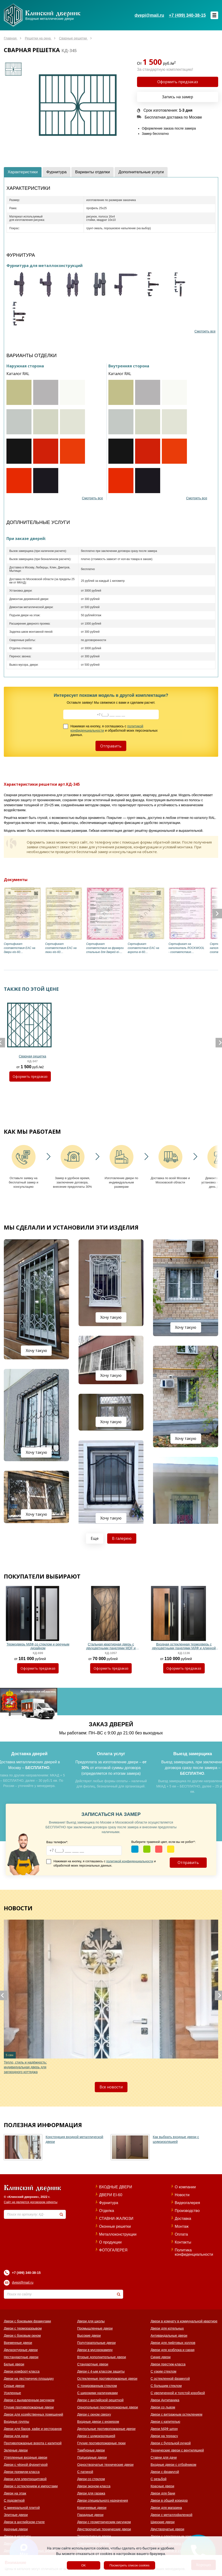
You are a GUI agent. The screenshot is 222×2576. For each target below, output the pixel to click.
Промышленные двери (95, 2313)
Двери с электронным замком (174, 2521)
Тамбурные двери (91, 2435)
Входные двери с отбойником (173, 2449)
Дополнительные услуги (141, 172)
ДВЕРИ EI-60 (110, 2180)
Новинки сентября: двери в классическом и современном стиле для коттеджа (82, 2052)
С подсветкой (14, 2485)
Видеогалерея (187, 2188)
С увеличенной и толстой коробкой (178, 2378)
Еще (95, 1629)
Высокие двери (89, 2320)
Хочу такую (36, 1441)
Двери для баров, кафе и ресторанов (33, 2414)
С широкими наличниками (97, 2378)
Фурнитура (56, 172)
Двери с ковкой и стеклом (170, 2536)
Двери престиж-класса (168, 2349)
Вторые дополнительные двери (101, 2342)
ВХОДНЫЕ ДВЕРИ (115, 2172)
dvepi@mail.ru (22, 2267)
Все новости (111, 2071)
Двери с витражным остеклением (176, 2399)
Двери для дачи (16, 2421)
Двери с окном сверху (94, 2399)
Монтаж (182, 2211)
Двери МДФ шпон (164, 2414)
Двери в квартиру (17, 2521)
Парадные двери (90, 2500)
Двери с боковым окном (22, 2320)
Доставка (183, 2203)
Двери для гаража (91, 2478)
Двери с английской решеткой (100, 2385)
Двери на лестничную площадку (29, 2363)
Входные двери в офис (95, 2536)
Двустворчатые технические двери (104, 2514)
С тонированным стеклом (97, 2371)
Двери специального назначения (102, 2485)
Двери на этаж (15, 2478)
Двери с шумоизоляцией (96, 2421)
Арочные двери (16, 2514)
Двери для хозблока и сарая (173, 2335)
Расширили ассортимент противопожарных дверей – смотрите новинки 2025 (189, 2052)
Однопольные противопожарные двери (107, 2392)
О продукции (110, 2227)
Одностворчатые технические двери (105, 2449)
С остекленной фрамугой (170, 2363)
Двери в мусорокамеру (95, 2335)
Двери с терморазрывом (23, 2313)
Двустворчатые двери (167, 2514)
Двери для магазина (166, 2492)
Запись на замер (177, 96)
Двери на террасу (164, 2421)
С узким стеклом (163, 2356)
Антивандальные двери (169, 2320)
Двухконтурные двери (21, 2335)
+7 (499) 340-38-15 (187, 15)
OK (83, 2565)
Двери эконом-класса (93, 2471)
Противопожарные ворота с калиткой (33, 2428)
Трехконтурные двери (94, 2521)
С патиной (85, 2457)
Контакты (183, 2227)
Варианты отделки (92, 172)
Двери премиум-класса (22, 2457)
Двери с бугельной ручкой (171, 2428)
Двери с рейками (17, 2528)
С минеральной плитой (22, 2492)
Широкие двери (163, 2507)
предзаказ (36, 1076)
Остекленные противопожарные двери (107, 2363)
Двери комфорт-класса (22, 2356)
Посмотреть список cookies (129, 2565)
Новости (182, 2180)
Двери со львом (163, 2392)
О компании (185, 2172)
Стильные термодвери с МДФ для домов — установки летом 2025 (137, 2052)
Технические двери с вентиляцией (177, 2435)
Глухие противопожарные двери (29, 2392)
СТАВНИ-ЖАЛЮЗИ (116, 2203)
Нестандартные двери (21, 2342)
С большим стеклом (166, 2371)
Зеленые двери (16, 2435)
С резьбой (159, 2464)
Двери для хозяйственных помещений (33, 2399)
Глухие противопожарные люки (101, 2428)
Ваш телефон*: (57, 1933)
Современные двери (93, 2528)
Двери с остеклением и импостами (31, 2471)
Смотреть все (205, 331)
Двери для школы (91, 2306)
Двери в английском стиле (24, 2507)
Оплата (181, 2219)
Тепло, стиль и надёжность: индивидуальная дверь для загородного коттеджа (25, 2052)
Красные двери (162, 2471)
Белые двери (14, 2349)
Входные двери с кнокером (98, 2406)
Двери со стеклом (91, 2464)
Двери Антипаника (165, 2385)
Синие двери (161, 2342)
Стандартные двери (92, 2349)
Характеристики (23, 172)
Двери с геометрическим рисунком (104, 2507)
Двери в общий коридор (169, 2485)
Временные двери (18, 2328)
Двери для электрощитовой (25, 2464)
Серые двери (14, 2371)
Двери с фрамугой (165, 2457)
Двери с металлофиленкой (171, 2500)
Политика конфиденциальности (194, 2237)
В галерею (122, 1629)
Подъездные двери (92, 2442)
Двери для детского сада (170, 2528)
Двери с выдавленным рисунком (29, 2385)
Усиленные (12, 2378)
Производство (187, 2196)
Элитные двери (16, 2500)
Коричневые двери (91, 2492)
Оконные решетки (115, 2211)
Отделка (106, 2196)
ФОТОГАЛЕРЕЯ (113, 2235)
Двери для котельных (167, 2313)
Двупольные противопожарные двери (106, 2414)
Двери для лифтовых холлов (173, 2328)
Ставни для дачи (164, 2442)
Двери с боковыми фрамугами (27, 2306)
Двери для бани (163, 2478)
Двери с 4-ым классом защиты (101, 2356)
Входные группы (16, 2406)
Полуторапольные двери (96, 2328)
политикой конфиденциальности (129, 1952)
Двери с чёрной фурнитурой (26, 2449)
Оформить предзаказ (177, 81)
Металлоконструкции (118, 2219)
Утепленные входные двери (25, 2442)
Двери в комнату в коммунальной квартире (184, 2306)
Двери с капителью (165, 2406)
